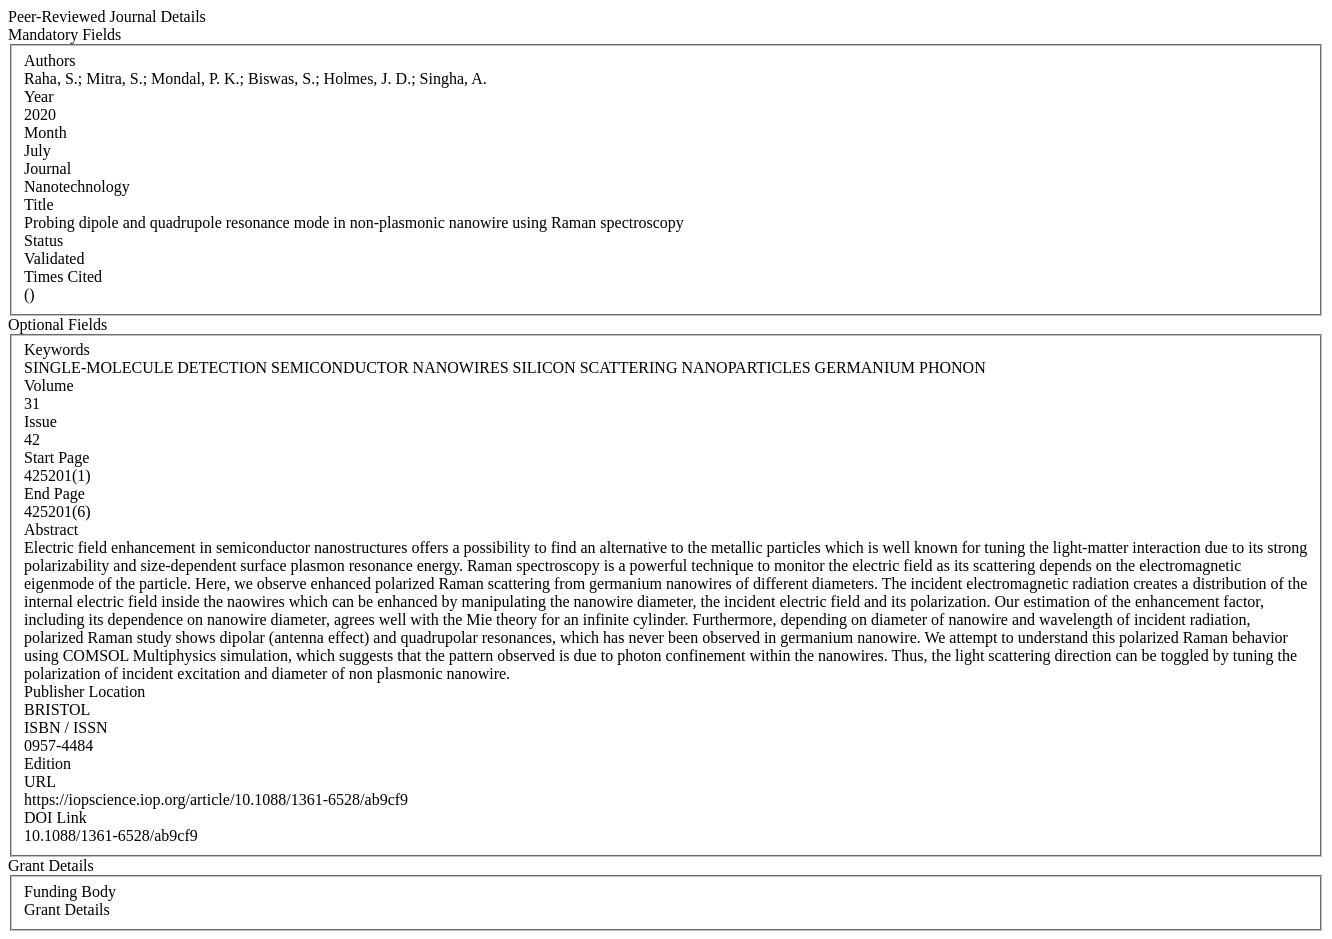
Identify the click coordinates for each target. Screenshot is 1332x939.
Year (38, 96)
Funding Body (70, 891)
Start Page (56, 457)
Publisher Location (84, 691)
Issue (40, 421)
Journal (47, 168)
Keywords (57, 349)
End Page (54, 493)
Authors (50, 60)
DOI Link (55, 817)
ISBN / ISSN (66, 727)
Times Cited (63, 276)
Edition (47, 763)
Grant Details (67, 909)
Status (43, 240)
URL (40, 781)
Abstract (51, 529)
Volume (48, 385)
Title (39, 204)
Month (45, 132)
